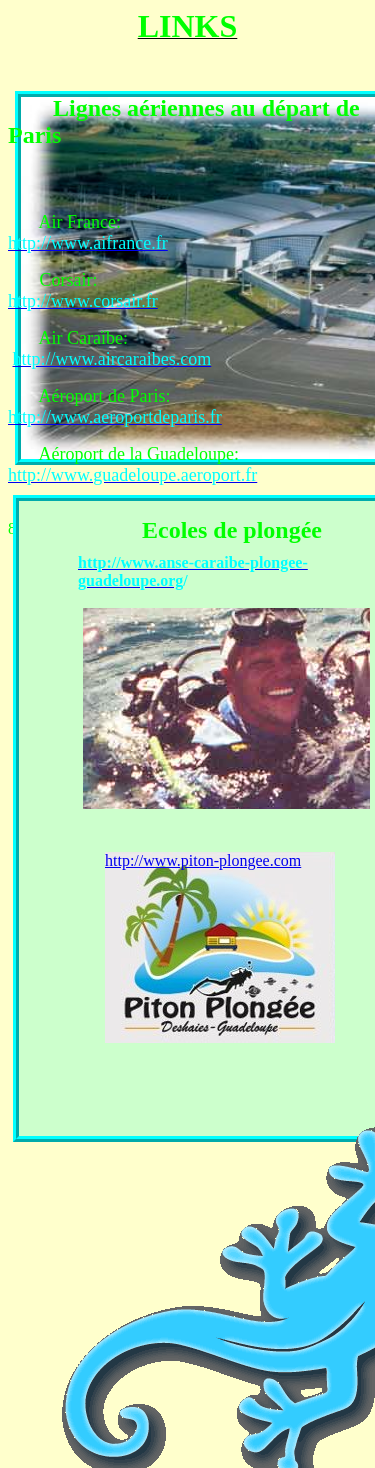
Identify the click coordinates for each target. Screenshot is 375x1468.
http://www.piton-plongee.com (203, 860)
